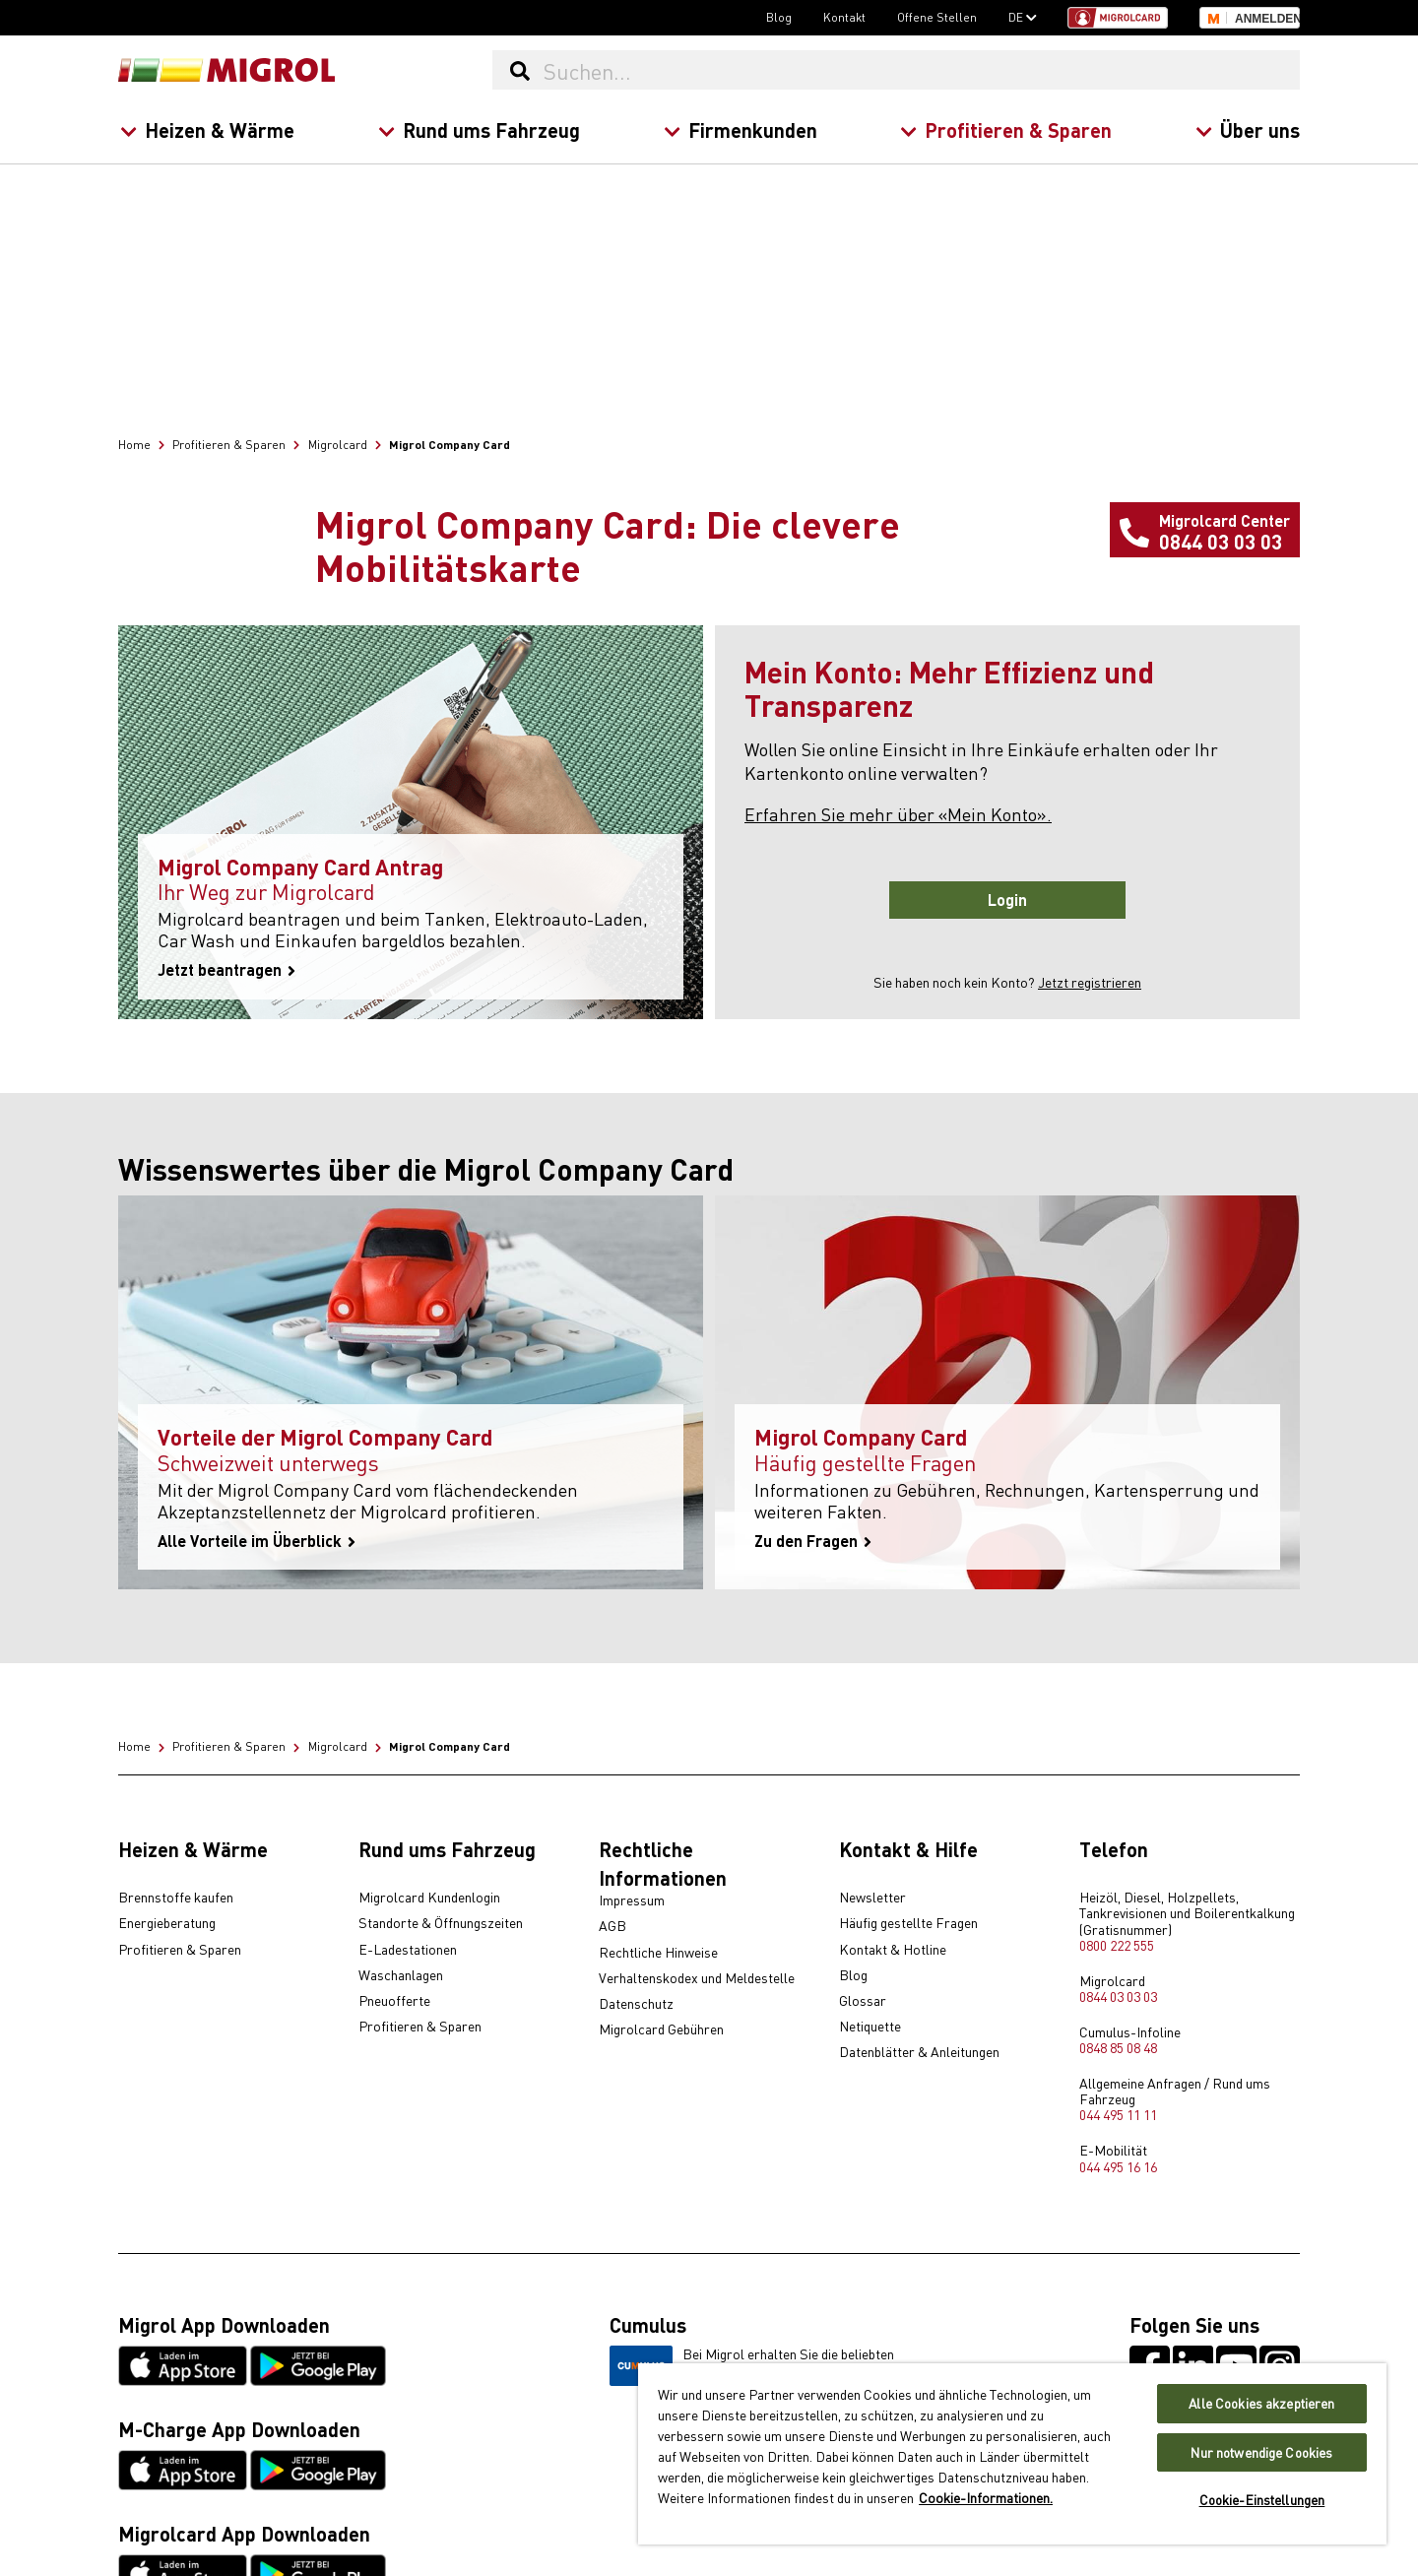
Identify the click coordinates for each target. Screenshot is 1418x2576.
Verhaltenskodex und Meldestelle (697, 1978)
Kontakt (844, 17)
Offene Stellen (937, 17)
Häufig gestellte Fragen (908, 1923)
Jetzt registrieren (1089, 982)
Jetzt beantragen (226, 970)
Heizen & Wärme (207, 129)
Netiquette (870, 2026)
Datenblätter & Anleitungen (919, 2052)
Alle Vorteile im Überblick (256, 1541)
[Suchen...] (921, 70)
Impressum (632, 1900)
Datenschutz (636, 2004)
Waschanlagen (400, 1975)
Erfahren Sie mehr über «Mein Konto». (898, 814)
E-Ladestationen (407, 1950)
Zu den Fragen (812, 1541)
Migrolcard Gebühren (661, 2029)
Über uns (1247, 129)
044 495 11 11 (1118, 2114)
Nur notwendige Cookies (1261, 2452)
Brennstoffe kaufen (175, 1897)
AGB (612, 1926)
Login (1007, 899)
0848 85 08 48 (1118, 2047)
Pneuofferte (394, 2001)
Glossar (862, 2001)
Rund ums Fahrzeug (478, 129)
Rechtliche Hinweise (658, 1953)
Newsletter (872, 1897)
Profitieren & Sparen (1006, 129)
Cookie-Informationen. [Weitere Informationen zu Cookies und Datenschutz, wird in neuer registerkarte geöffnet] (986, 2497)
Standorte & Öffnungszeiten (440, 1923)
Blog (779, 17)
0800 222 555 (1116, 1945)
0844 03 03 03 (1118, 1996)
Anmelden (1267, 19)
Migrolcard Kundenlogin (429, 1897)
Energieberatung (167, 1923)
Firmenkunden (739, 129)
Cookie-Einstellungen (1262, 2499)
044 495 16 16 (1118, 2166)
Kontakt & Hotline (892, 1950)
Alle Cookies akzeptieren (1261, 2403)
